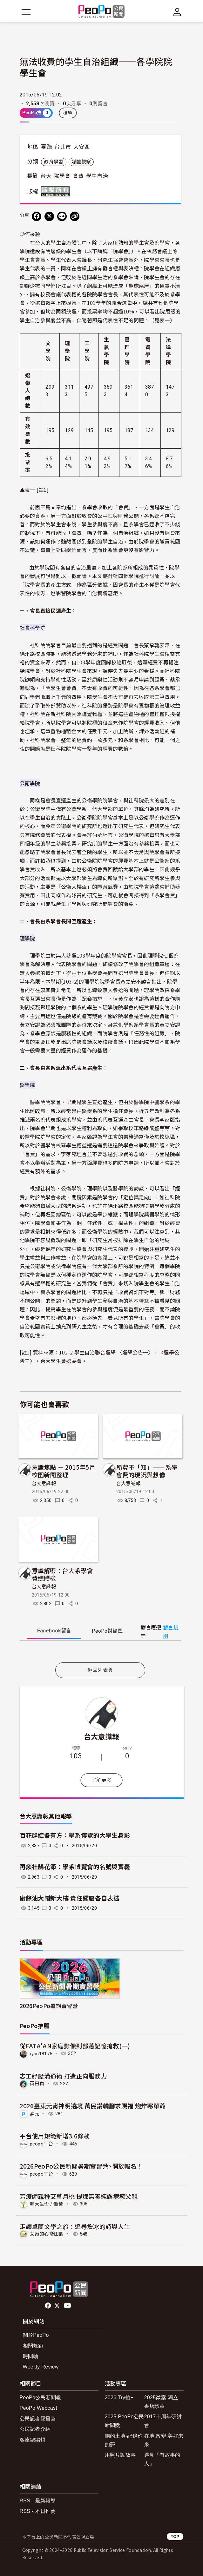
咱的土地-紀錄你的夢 (124, 2440)
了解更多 (101, 1780)
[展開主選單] (26, 12)
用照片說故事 (120, 2455)
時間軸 (30, 2356)
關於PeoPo (36, 2335)
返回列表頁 (100, 1670)
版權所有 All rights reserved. (56, 191)
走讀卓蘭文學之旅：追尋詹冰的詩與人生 (75, 2226)
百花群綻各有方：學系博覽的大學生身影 (75, 1835)
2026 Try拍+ (119, 2397)
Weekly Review (41, 2366)
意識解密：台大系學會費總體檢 (62, 1574)
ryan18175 (41, 2053)
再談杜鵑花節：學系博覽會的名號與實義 (75, 1867)
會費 (78, 176)
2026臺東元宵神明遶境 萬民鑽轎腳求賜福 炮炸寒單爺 (93, 2105)
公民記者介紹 (35, 2429)
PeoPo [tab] (107, 1631)
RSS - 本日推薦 (38, 2511)
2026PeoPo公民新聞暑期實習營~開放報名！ (81, 2166)
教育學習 (53, 162)
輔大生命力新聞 (47, 2204)
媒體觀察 (81, 162)
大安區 (81, 147)
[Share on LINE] (62, 216)
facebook (48, 2306)
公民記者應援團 (38, 2418)
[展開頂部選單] (177, 12)
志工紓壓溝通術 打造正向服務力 (63, 2076)
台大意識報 (44, 1483)
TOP (175, 2536)
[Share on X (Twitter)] (49, 216)
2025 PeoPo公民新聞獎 (124, 2421)
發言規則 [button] (171, 1631)
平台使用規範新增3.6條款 (55, 2135)
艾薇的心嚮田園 (47, 2234)
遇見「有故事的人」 (162, 2459)
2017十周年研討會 (163, 2421)
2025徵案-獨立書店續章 (161, 2402)
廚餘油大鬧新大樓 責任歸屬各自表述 (69, 1898)
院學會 (62, 176)
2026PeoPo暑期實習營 (49, 2006)
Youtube (68, 2306)
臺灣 (46, 147)
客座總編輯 (33, 2439)
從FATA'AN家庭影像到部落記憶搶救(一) (75, 2045)
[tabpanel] (100, 1652)
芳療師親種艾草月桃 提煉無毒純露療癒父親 (79, 2196)
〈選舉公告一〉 (135, 1352)
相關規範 (33, 2346)
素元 (35, 2114)
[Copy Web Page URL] (74, 216)
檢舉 (67, 112)
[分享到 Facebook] (36, 216)
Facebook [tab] (54, 1631)
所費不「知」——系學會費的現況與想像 (147, 1471)
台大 (45, 176)
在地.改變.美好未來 (164, 2440)
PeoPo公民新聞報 (40, 2397)
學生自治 (97, 176)
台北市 (62, 147)
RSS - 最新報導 (38, 2500)
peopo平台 (41, 2144)
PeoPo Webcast (39, 2408)
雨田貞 (37, 2083)
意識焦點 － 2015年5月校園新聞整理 (63, 1471)
